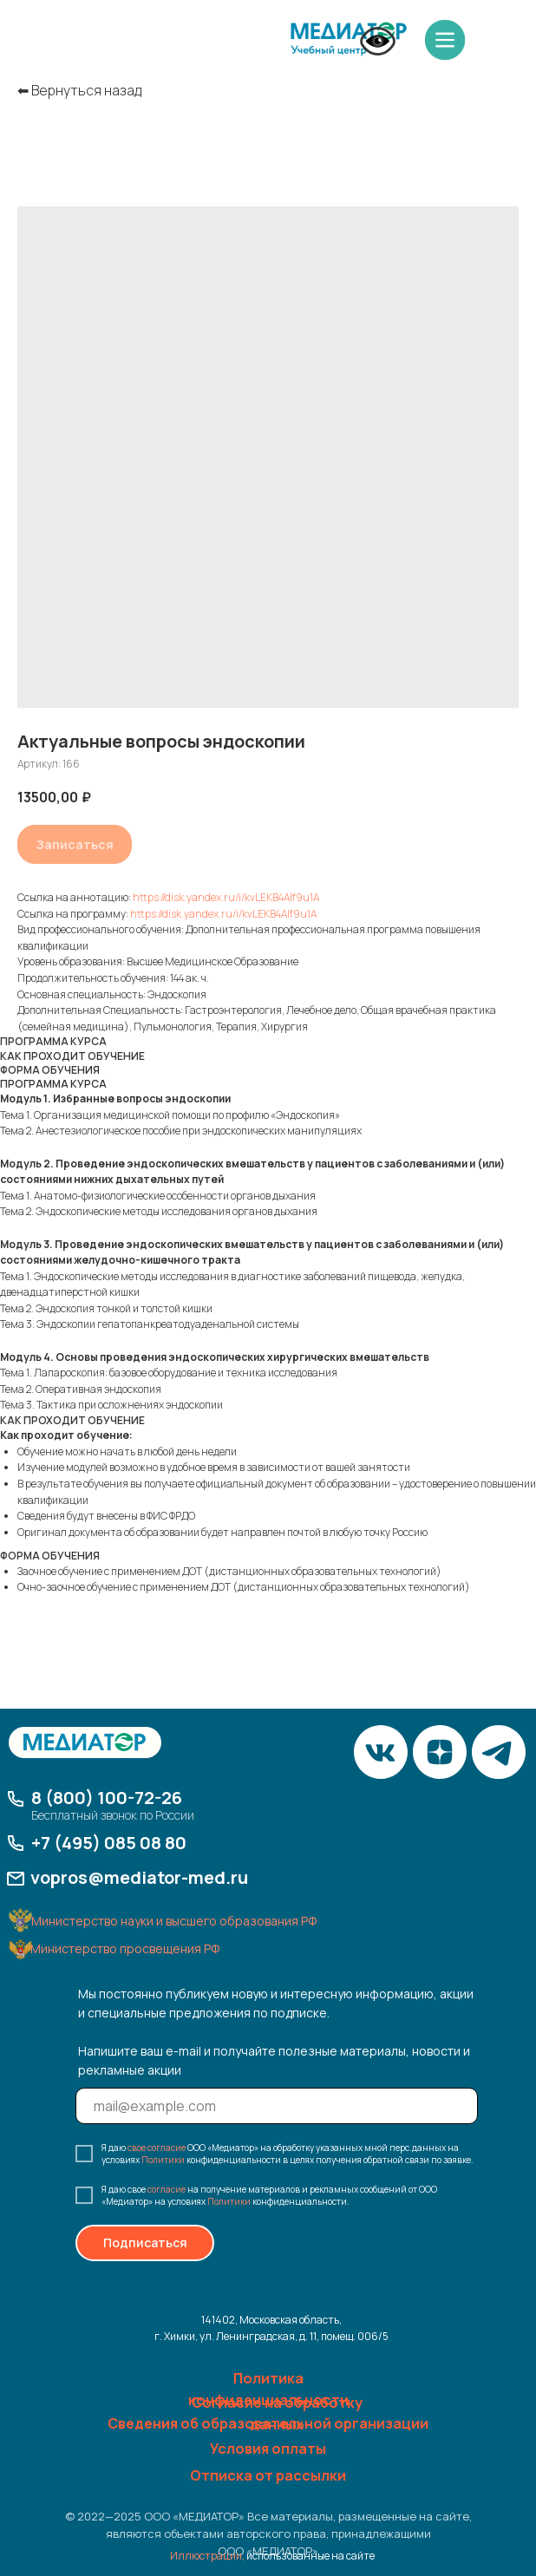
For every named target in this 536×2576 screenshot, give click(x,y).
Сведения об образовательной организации (268, 2423)
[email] (276, 2106)
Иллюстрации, (207, 2555)
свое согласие (156, 2147)
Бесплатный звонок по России (112, 1815)
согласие (166, 2189)
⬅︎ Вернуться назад (79, 90)
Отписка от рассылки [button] (268, 2475)
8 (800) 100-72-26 (106, 1797)
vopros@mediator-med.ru (139, 1877)
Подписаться (145, 2242)
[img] (349, 39)
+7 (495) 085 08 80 (108, 1842)
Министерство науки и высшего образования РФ (174, 1920)
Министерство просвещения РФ (124, 1948)
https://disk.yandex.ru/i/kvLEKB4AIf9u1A (226, 897)
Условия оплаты (268, 2448)
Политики (163, 2160)
